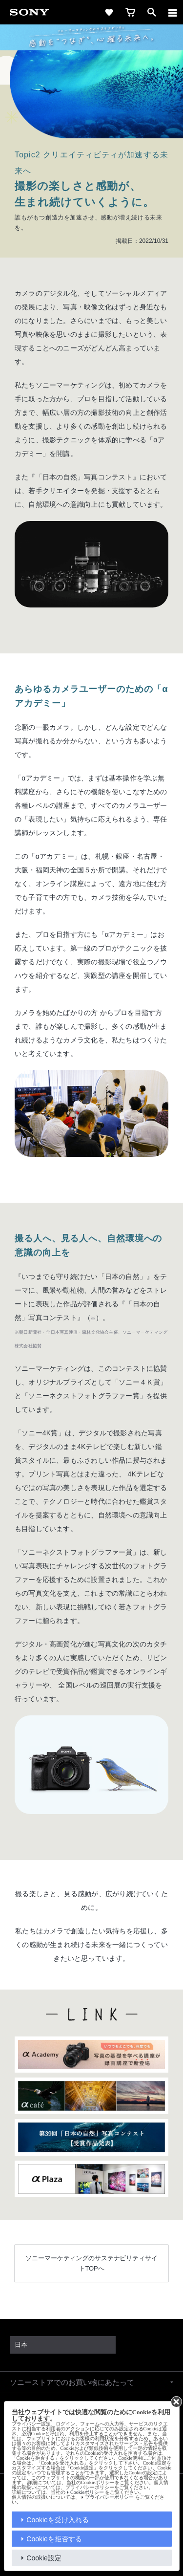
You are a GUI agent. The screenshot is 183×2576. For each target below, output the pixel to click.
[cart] (130, 12)
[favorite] (109, 12)
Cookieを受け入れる (57, 2520)
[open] (152, 12)
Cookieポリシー (87, 2492)
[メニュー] (173, 12)
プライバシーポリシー (109, 2497)
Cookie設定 (43, 2558)
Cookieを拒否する (54, 2539)
